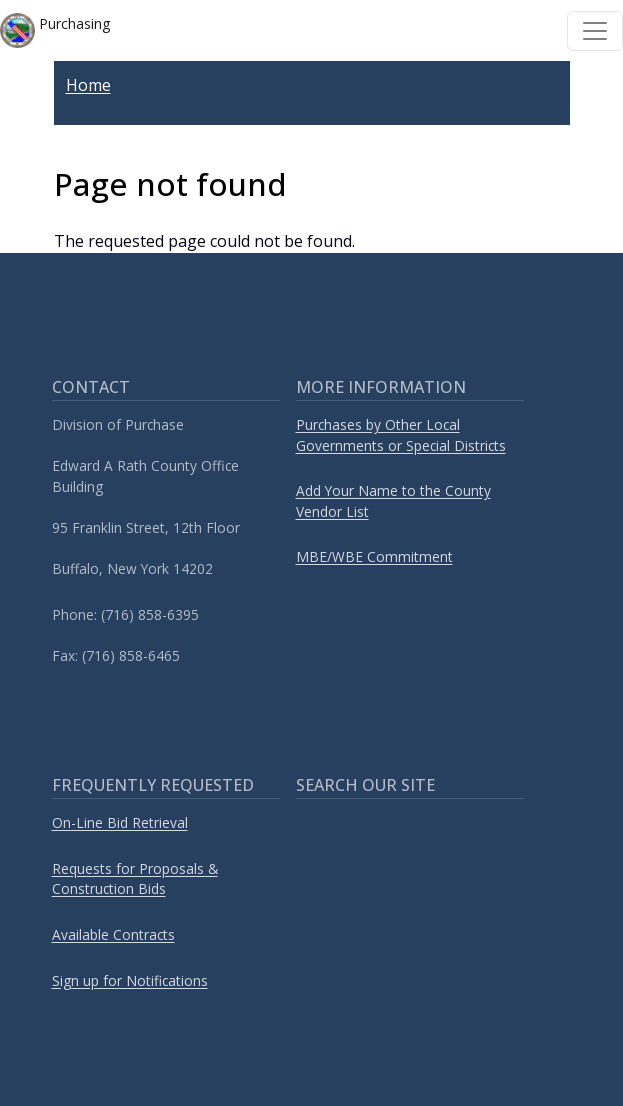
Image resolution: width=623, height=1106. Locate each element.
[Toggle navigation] (595, 31)
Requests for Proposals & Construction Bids (135, 879)
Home (88, 85)
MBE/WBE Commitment (374, 556)
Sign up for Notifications (130, 980)
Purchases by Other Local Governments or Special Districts (401, 435)
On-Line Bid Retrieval (120, 822)
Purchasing (55, 30)
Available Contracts (113, 934)
